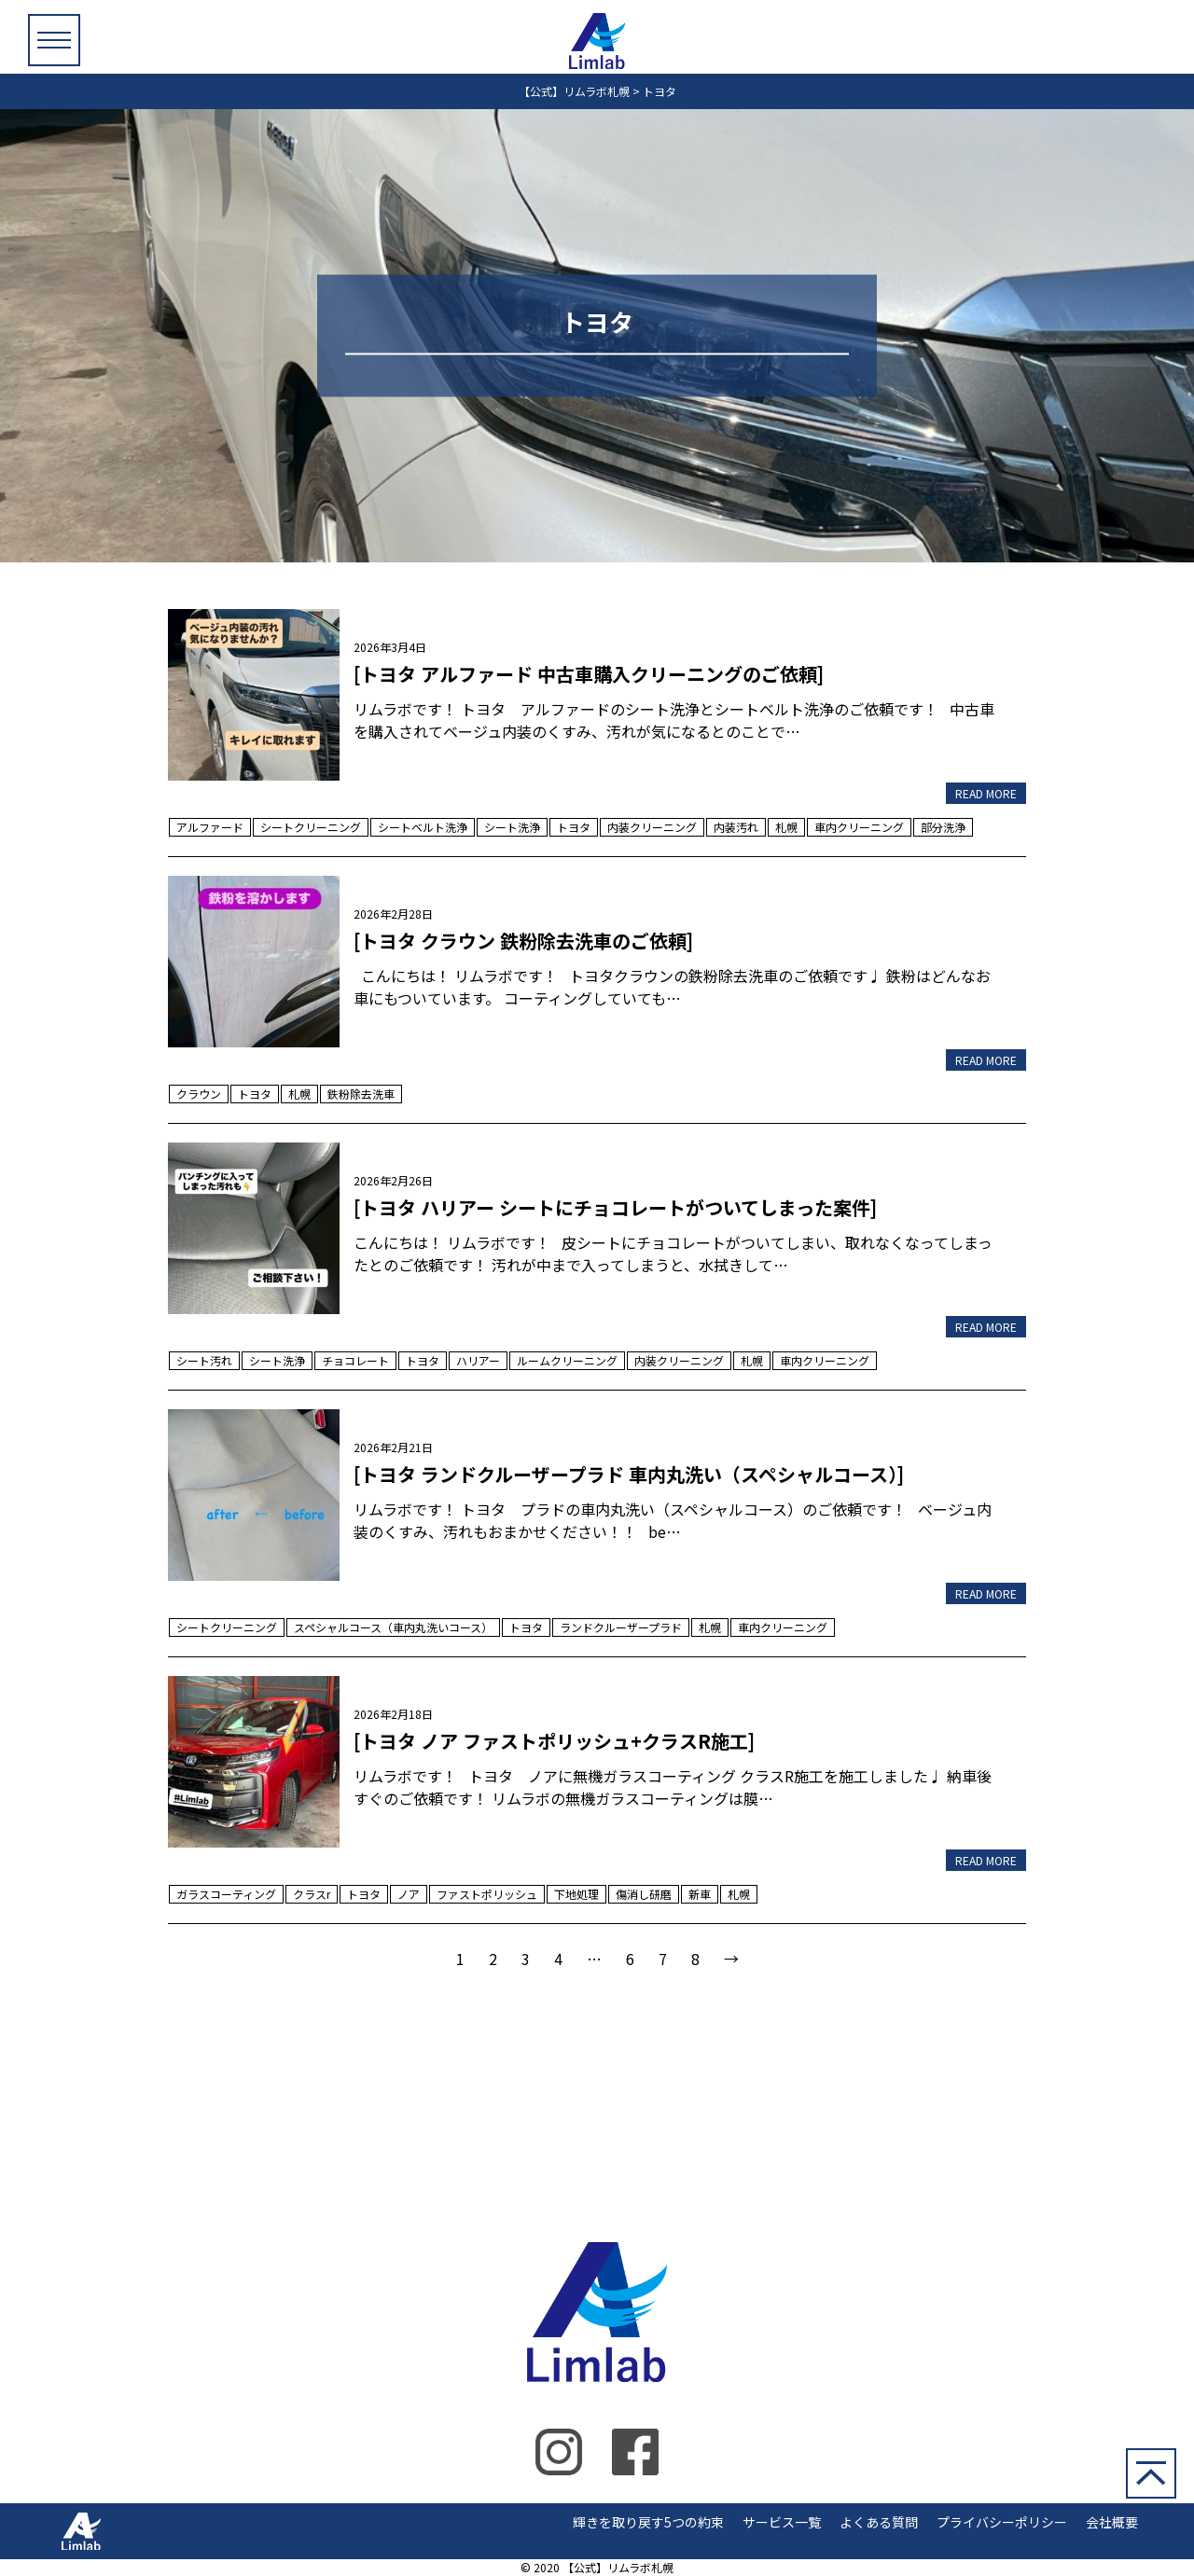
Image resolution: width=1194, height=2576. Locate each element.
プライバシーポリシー (1002, 2522)
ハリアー (478, 1360)
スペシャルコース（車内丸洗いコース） (393, 1627)
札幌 (786, 827)
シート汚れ (204, 1360)
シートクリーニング (310, 827)
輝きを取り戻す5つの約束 (648, 2522)
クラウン (198, 1093)
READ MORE (986, 793)
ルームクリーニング (567, 1360)
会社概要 (1112, 2522)
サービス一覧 (782, 2522)
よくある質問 (879, 2522)
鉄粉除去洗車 (361, 1093)
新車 (699, 1894)
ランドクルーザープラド (621, 1627)
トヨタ (573, 827)
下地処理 (576, 1894)
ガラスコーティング (226, 1894)
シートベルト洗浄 (422, 827)
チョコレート (355, 1360)
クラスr (311, 1894)
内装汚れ (736, 827)
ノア (408, 1894)
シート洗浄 (512, 827)
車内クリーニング (859, 827)
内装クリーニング (652, 827)
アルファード (209, 827)
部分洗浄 (943, 827)
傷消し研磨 (644, 1894)
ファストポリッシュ (487, 1894)
